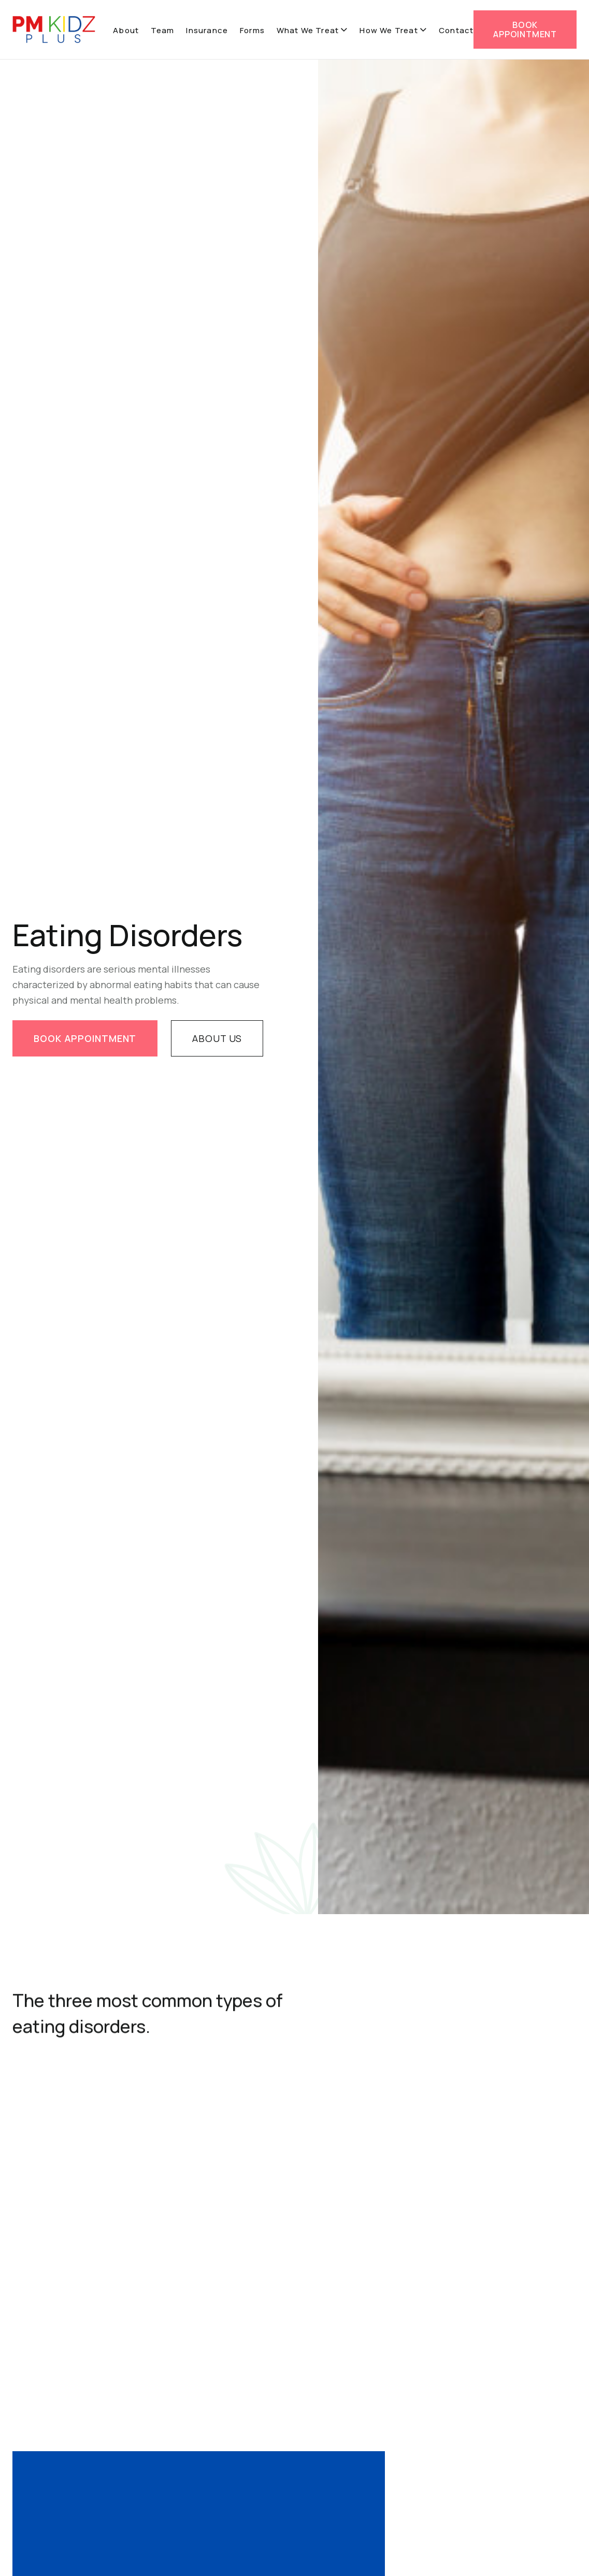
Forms (252, 30)
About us (216, 1039)
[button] (312, 31)
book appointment (85, 1039)
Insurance (207, 30)
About (126, 30)
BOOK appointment (525, 29)
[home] (53, 30)
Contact (456, 30)
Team (163, 30)
